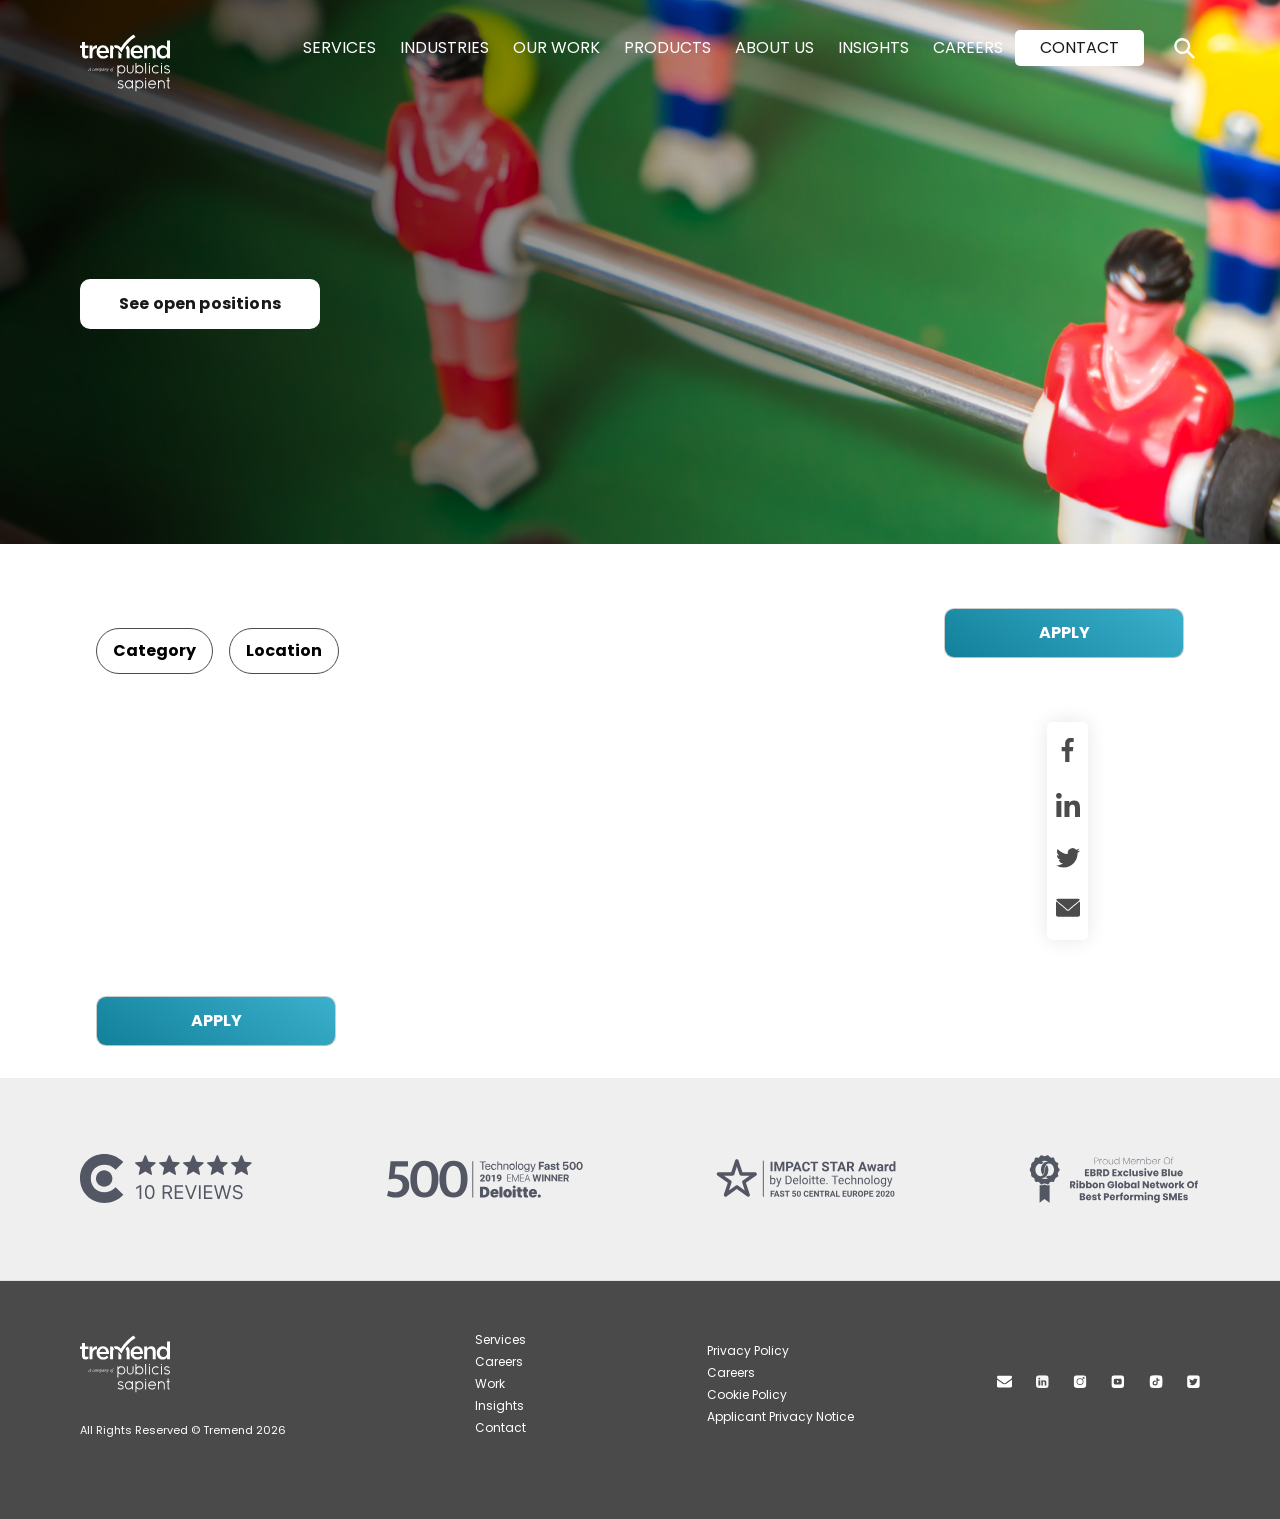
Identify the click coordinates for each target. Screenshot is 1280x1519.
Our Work (556, 47)
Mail (1004, 1381)
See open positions (200, 303)
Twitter (1193, 1381)
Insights (873, 47)
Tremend (136, 43)
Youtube (1118, 1381)
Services (339, 47)
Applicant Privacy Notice (780, 1416)
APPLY (1064, 632)
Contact (1079, 47)
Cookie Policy (747, 1394)
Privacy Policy (748, 1350)
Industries (444, 47)
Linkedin (1042, 1381)
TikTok (1156, 1381)
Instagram (1080, 1381)
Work (490, 1383)
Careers (968, 47)
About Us (774, 47)
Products (667, 47)
